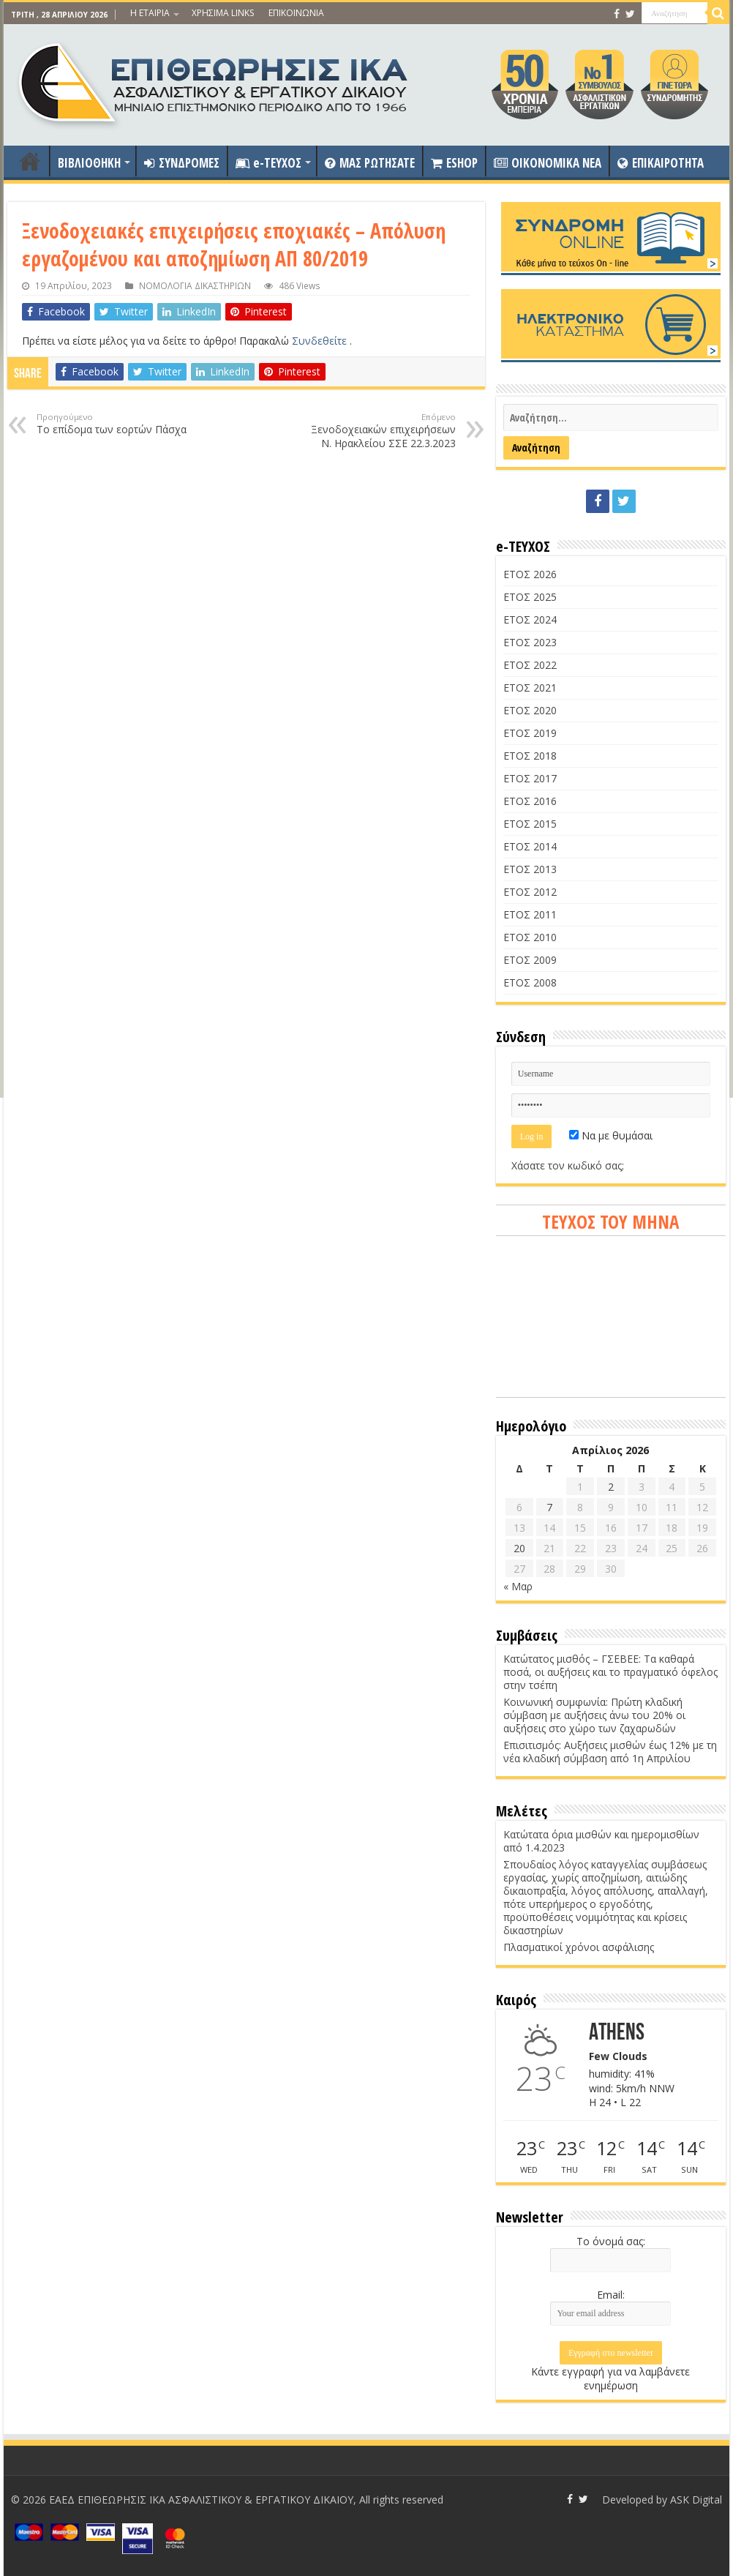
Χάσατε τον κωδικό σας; (567, 1165)
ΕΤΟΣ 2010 (530, 937)
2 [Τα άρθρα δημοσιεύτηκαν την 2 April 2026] (611, 1487)
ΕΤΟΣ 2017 (530, 778)
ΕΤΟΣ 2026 (530, 574)
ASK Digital (696, 2499)
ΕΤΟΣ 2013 (530, 869)
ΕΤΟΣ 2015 (530, 824)
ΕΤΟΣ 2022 (530, 665)
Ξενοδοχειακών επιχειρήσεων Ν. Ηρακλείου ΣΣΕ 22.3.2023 (381, 430)
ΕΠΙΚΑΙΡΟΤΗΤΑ (660, 162)
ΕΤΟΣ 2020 (530, 710)
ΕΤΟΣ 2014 (530, 846)
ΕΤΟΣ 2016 (530, 801)
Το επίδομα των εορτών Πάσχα (112, 423)
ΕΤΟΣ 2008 (530, 982)
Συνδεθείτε (321, 341)
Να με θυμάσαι (611, 1135)
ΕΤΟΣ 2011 (530, 914)
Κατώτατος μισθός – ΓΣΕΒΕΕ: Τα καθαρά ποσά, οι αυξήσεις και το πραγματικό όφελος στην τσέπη (610, 1672)
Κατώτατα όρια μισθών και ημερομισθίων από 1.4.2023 (601, 1840)
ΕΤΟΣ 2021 (530, 687)
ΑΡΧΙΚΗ (30, 161)
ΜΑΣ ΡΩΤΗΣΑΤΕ (370, 162)
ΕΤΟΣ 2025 (530, 597)
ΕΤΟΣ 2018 (530, 756)
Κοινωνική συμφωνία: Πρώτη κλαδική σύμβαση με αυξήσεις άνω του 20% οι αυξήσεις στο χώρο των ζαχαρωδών (594, 1715)
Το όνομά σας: (610, 2241)
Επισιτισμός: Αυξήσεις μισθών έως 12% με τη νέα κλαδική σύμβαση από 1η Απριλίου (610, 1751)
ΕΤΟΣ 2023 (530, 642)
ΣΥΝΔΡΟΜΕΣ (181, 162)
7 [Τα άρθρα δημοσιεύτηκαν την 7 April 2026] (549, 1507)
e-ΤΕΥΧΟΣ (268, 162)
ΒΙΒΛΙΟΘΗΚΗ (89, 162)
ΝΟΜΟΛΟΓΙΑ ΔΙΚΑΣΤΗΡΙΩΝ (195, 285)
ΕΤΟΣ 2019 (530, 733)
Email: (611, 2295)
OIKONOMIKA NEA (547, 162)
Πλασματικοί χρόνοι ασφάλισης (578, 1947)
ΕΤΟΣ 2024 (530, 619)
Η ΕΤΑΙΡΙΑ (150, 13)
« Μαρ (518, 1586)
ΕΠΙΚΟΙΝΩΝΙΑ (296, 13)
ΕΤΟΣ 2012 (530, 892)
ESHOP (454, 162)
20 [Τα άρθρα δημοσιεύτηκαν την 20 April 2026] (519, 1548)
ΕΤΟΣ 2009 (530, 960)
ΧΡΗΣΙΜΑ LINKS (223, 13)
